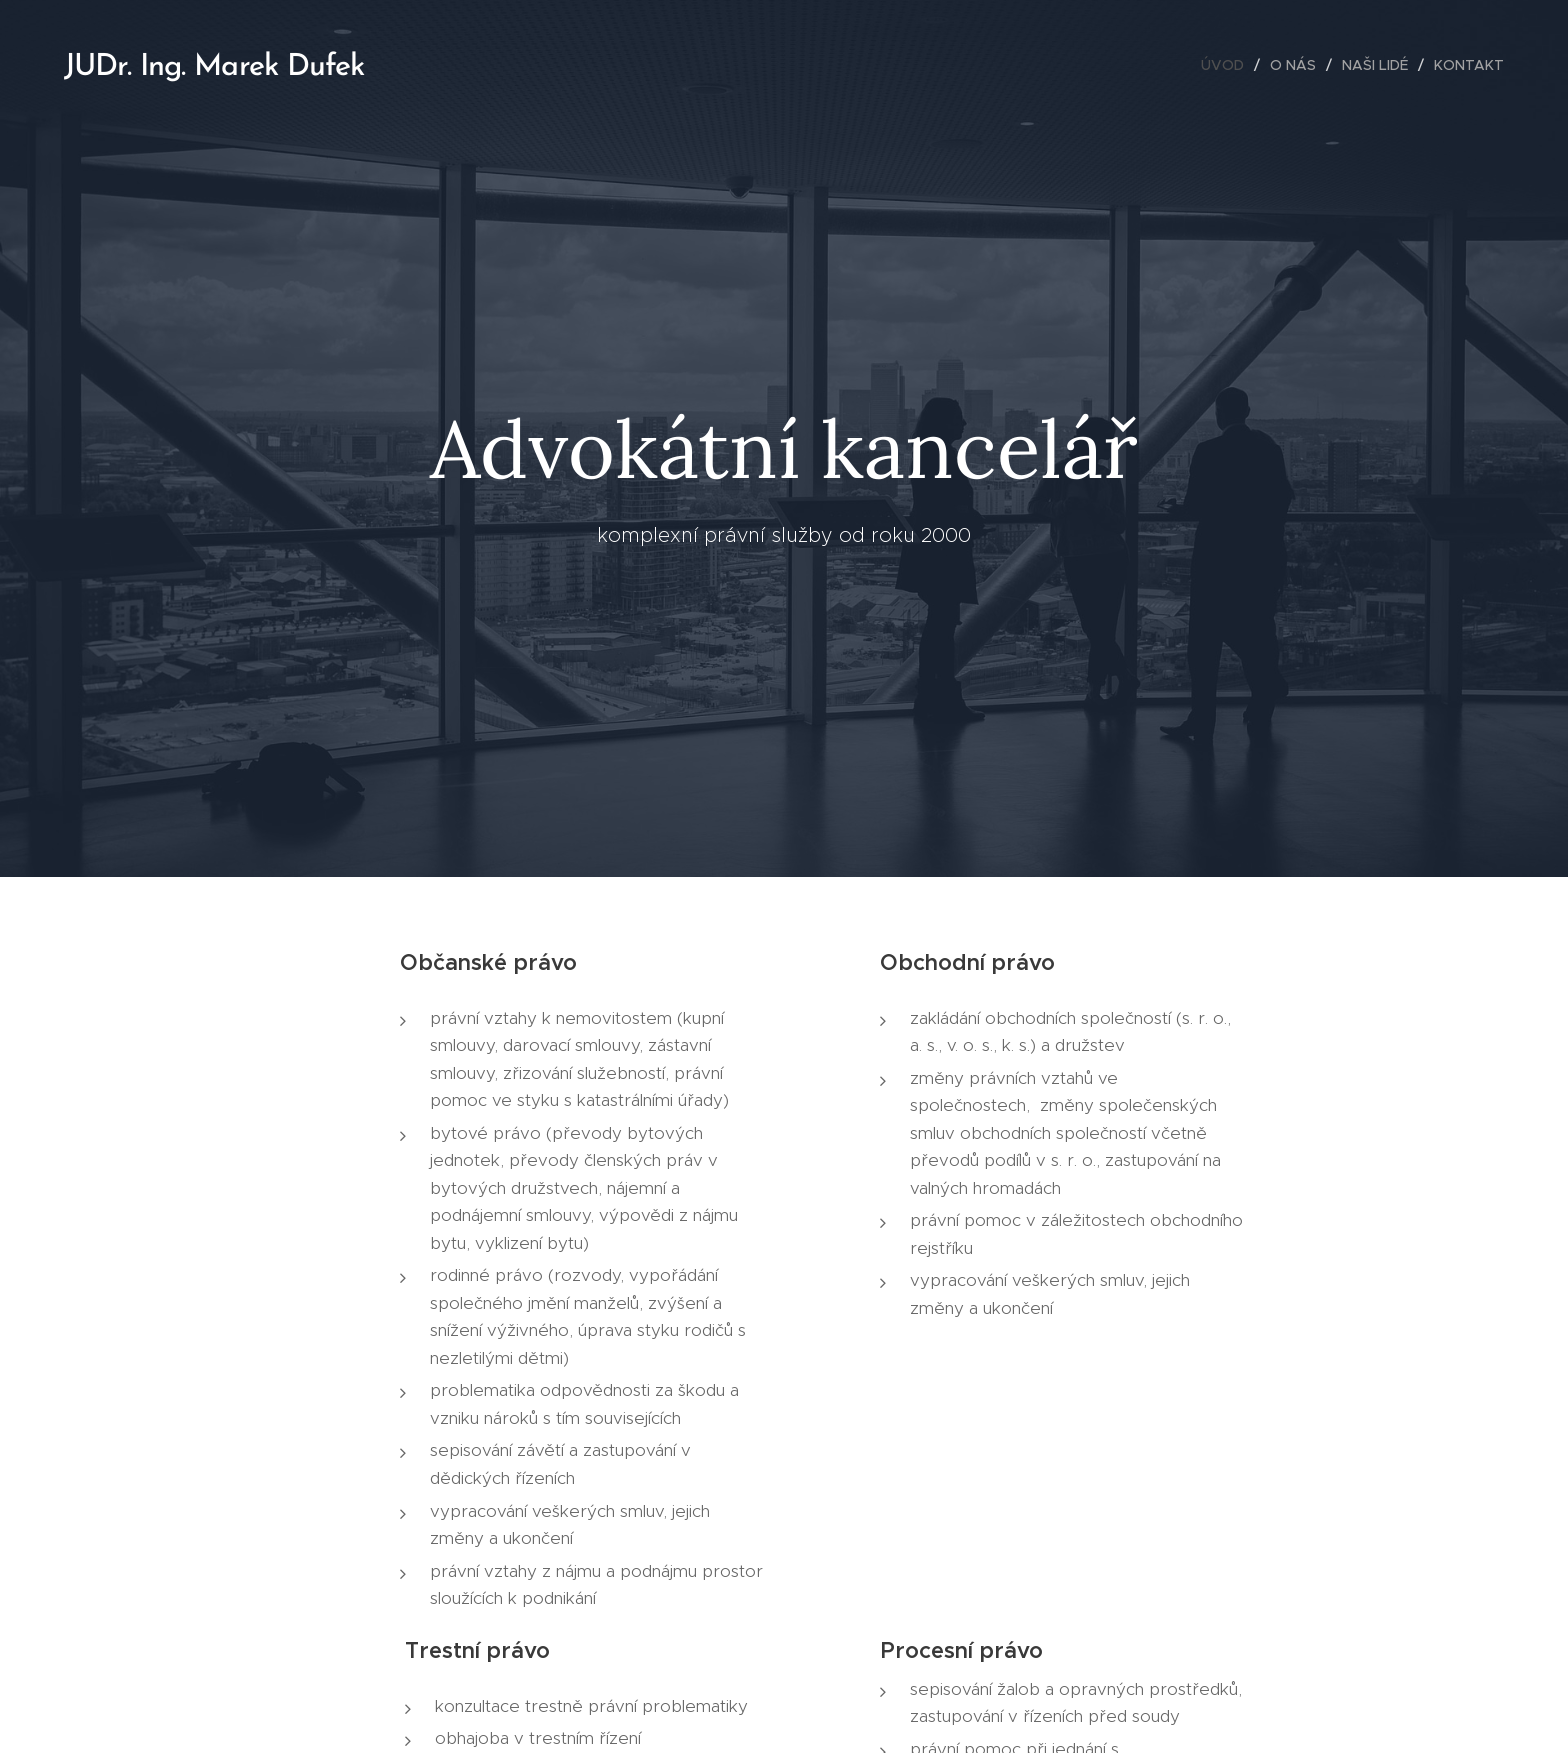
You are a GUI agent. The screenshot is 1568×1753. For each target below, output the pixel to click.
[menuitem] (1228, 65)
